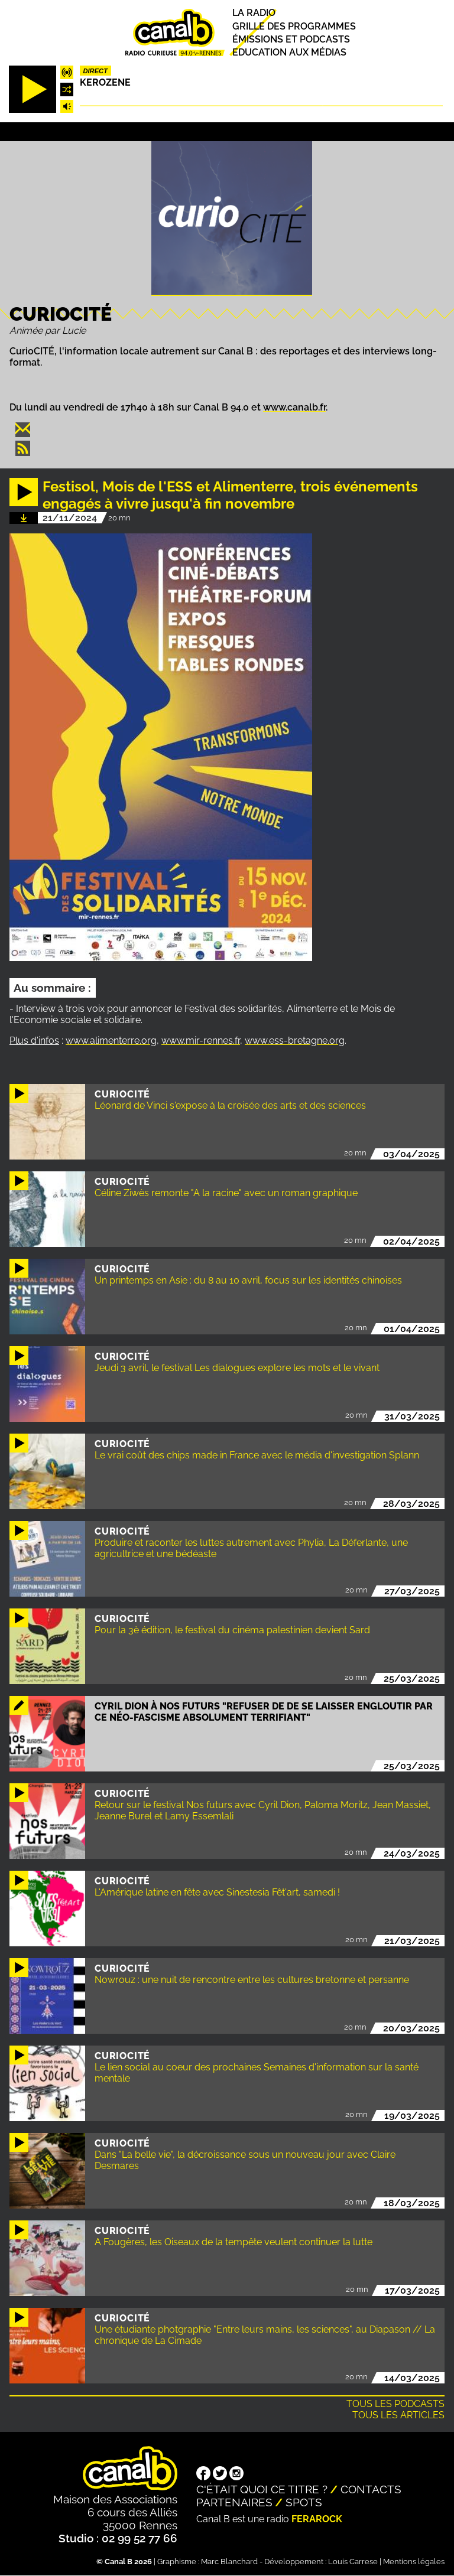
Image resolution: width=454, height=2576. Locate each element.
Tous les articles (398, 2415)
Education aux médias (289, 52)
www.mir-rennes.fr (200, 1040)
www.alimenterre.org (111, 1040)
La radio (253, 13)
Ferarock (316, 2519)
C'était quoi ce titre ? (261, 2489)
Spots (304, 2502)
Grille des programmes (294, 26)
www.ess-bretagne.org (295, 1040)
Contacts (370, 2489)
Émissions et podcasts (291, 39)
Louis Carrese (353, 2561)
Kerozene (105, 82)
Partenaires (234, 2502)
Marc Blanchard (229, 2561)
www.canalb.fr (294, 407)
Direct (95, 70)
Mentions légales (414, 2561)
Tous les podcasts (395, 2403)
